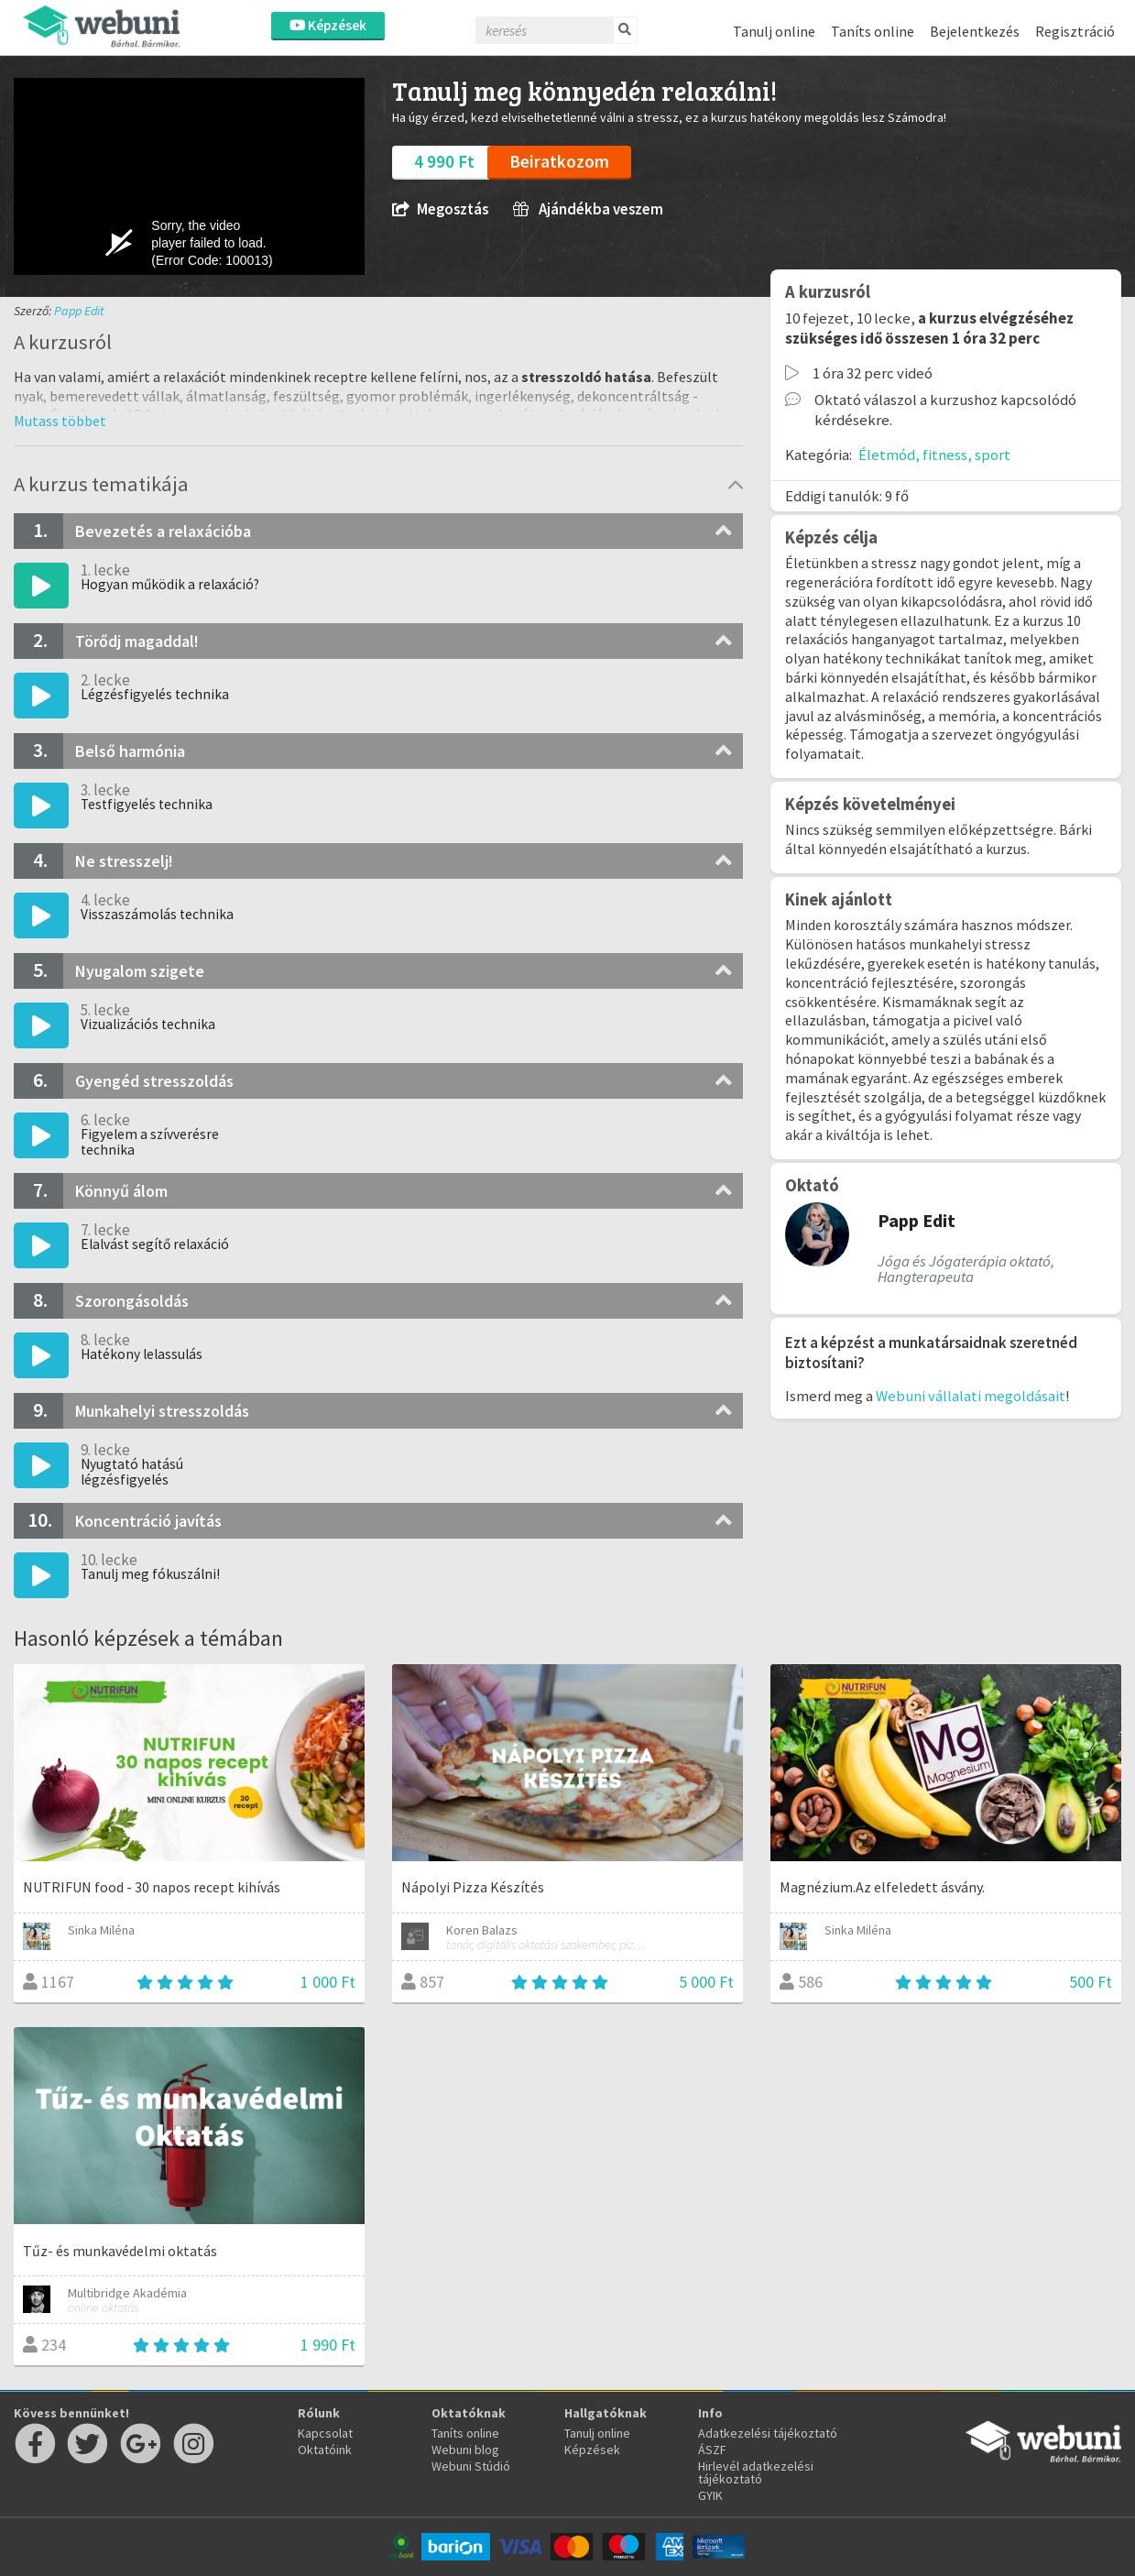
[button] (60, 420)
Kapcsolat (325, 2433)
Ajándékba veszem (588, 209)
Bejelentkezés (975, 31)
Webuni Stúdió (470, 2466)
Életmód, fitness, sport (934, 454)
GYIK (710, 2495)
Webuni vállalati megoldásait (970, 1396)
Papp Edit (79, 310)
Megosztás (440, 209)
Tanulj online (774, 31)
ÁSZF (712, 2449)
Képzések (327, 25)
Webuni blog (465, 2449)
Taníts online (872, 31)
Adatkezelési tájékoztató (767, 2433)
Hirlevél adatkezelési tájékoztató (755, 2472)
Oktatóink (325, 2449)
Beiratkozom (559, 161)
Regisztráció (1075, 31)
